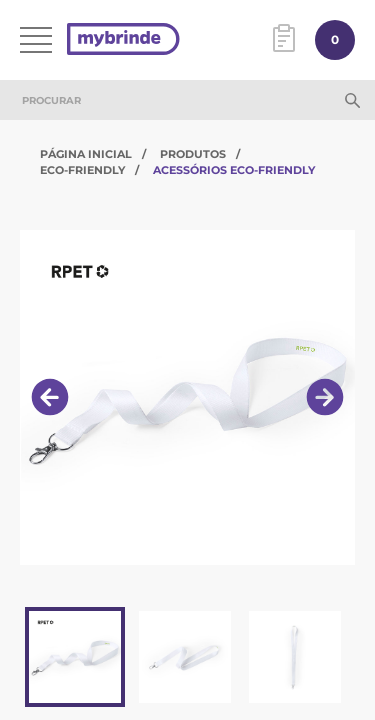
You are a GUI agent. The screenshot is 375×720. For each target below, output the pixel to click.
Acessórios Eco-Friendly (234, 170)
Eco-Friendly (82, 170)
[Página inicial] (123, 40)
